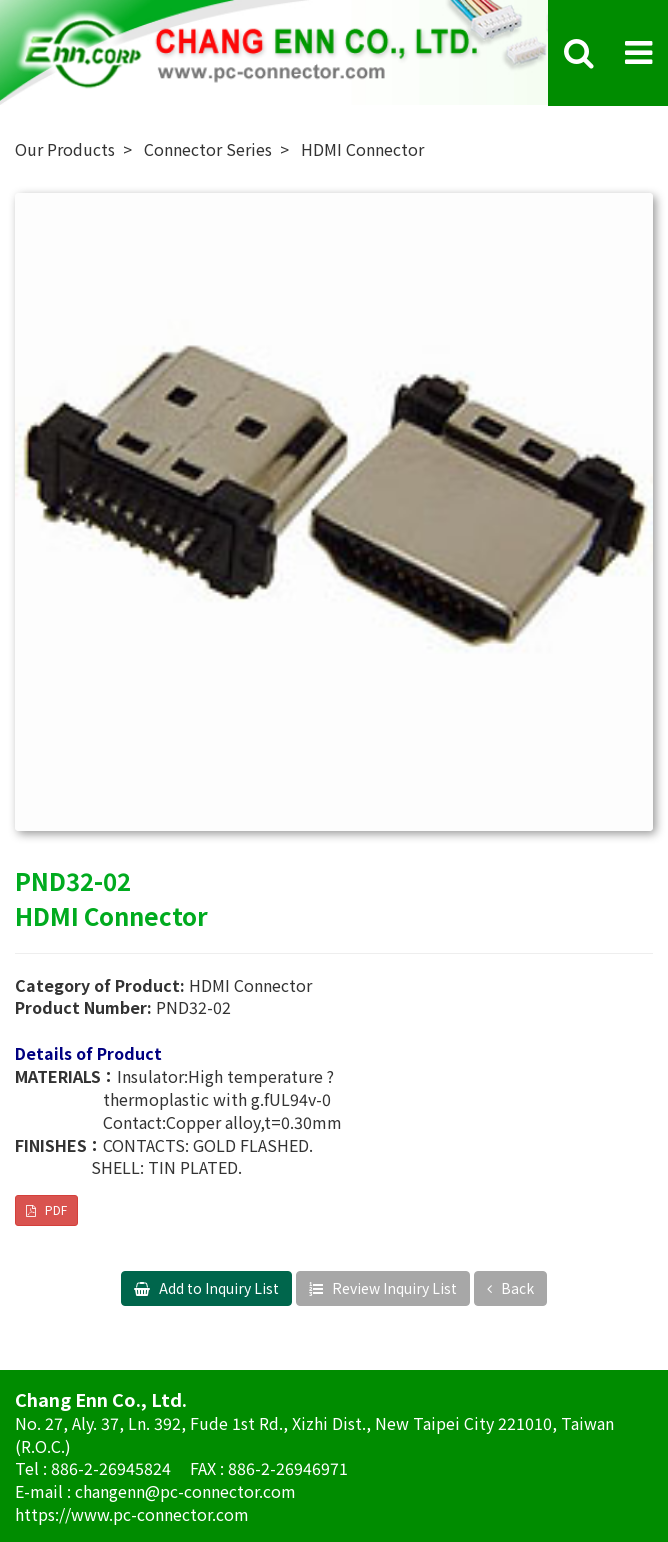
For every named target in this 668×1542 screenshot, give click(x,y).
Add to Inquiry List (217, 1288)
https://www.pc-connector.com (132, 1514)
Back (516, 1288)
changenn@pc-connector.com (185, 1491)
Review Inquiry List (393, 1288)
